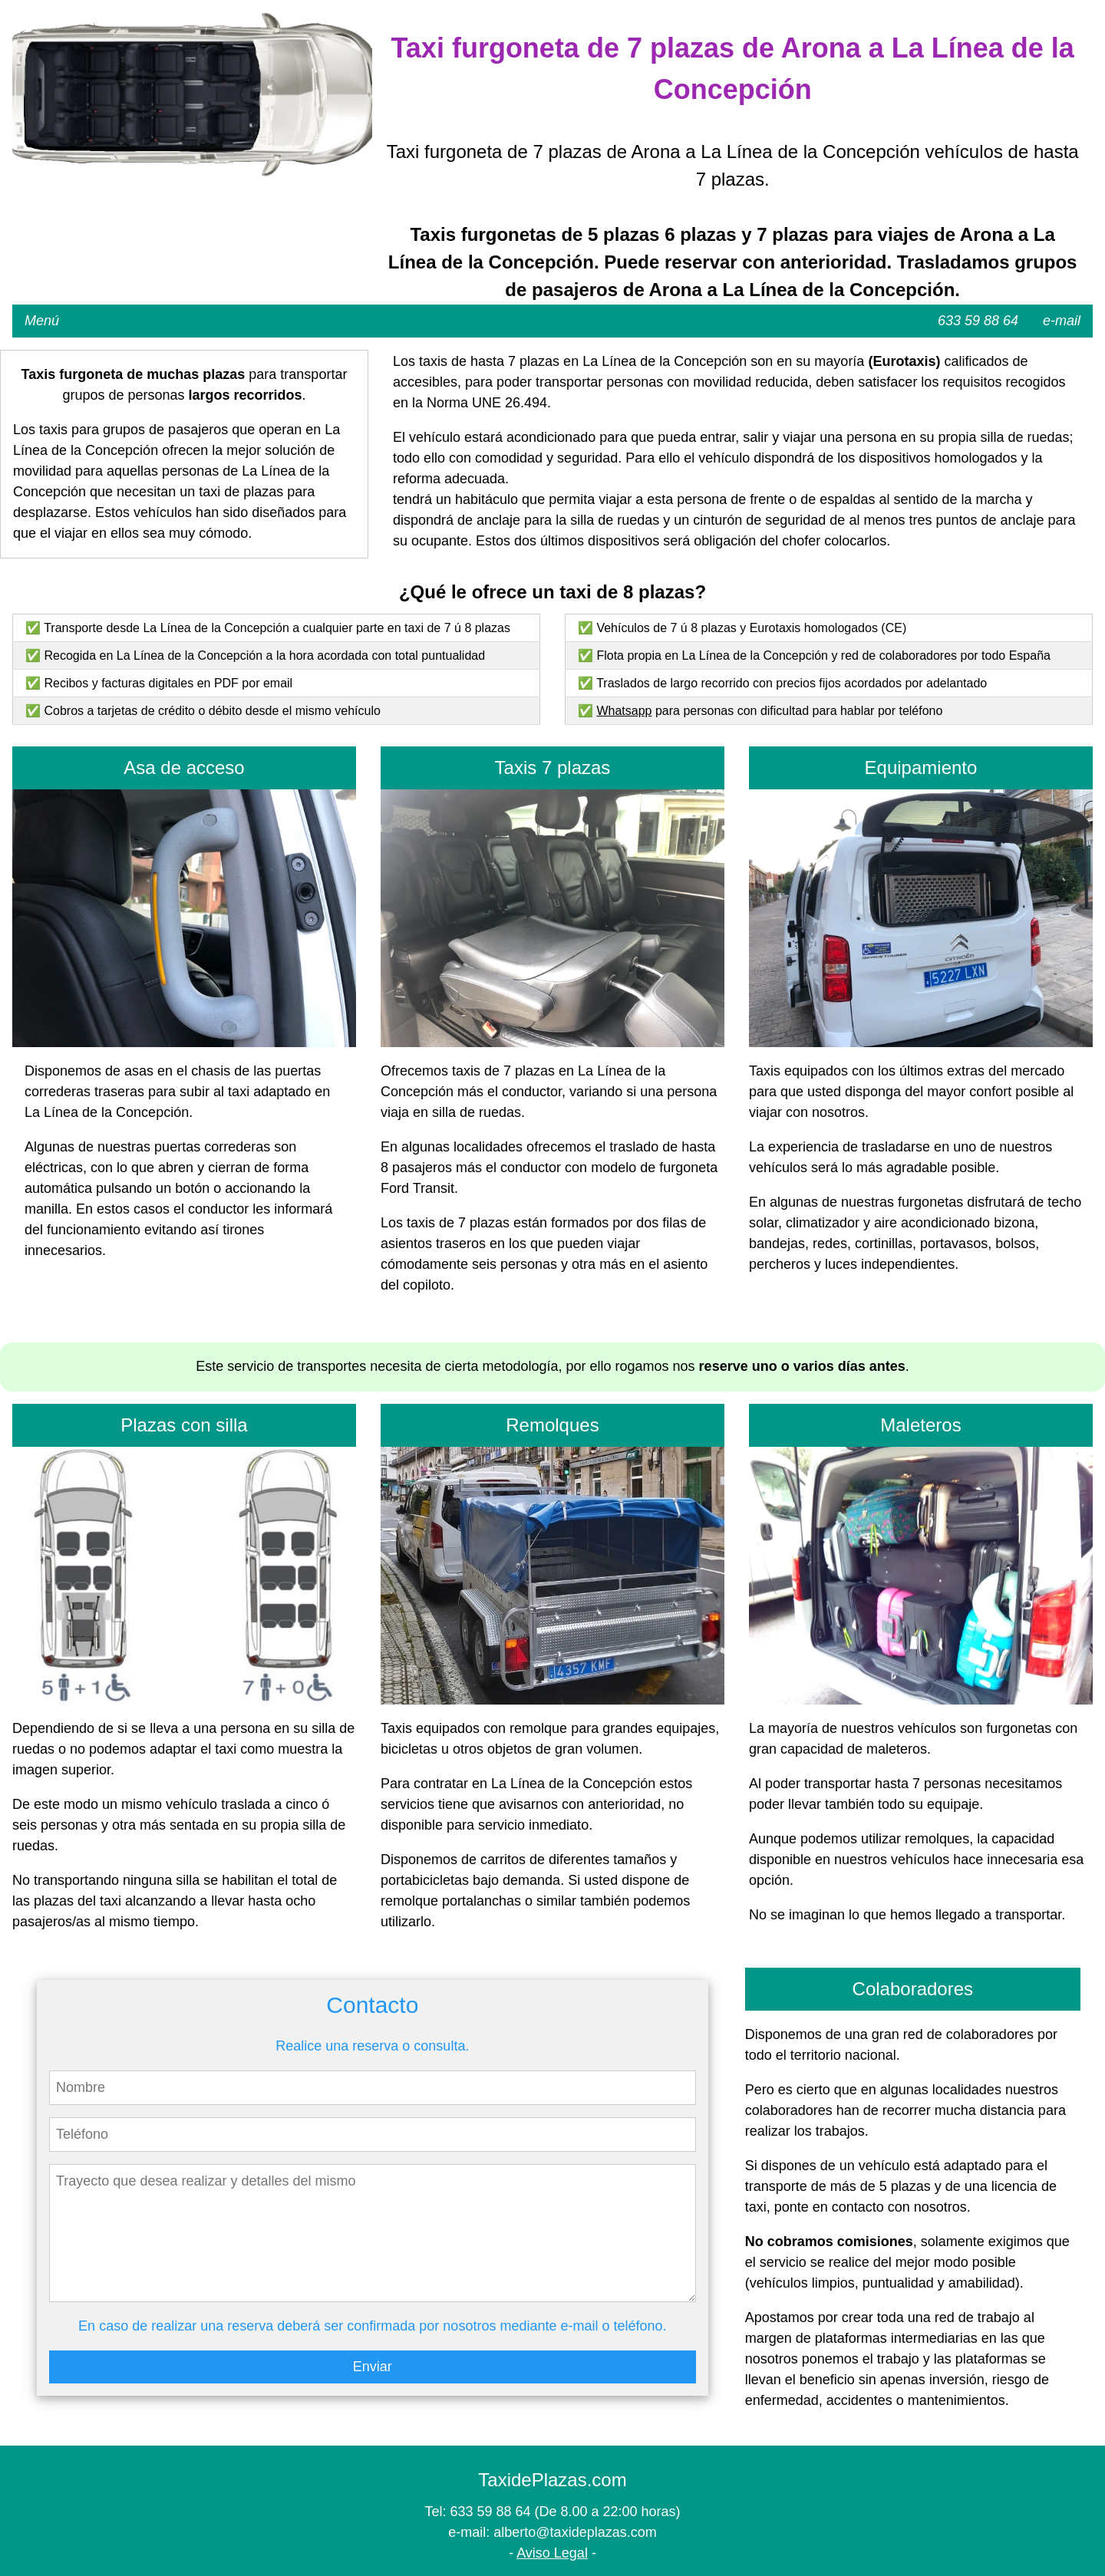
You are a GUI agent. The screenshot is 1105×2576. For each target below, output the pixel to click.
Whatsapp (623, 710)
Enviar (372, 2366)
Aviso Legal (552, 2553)
